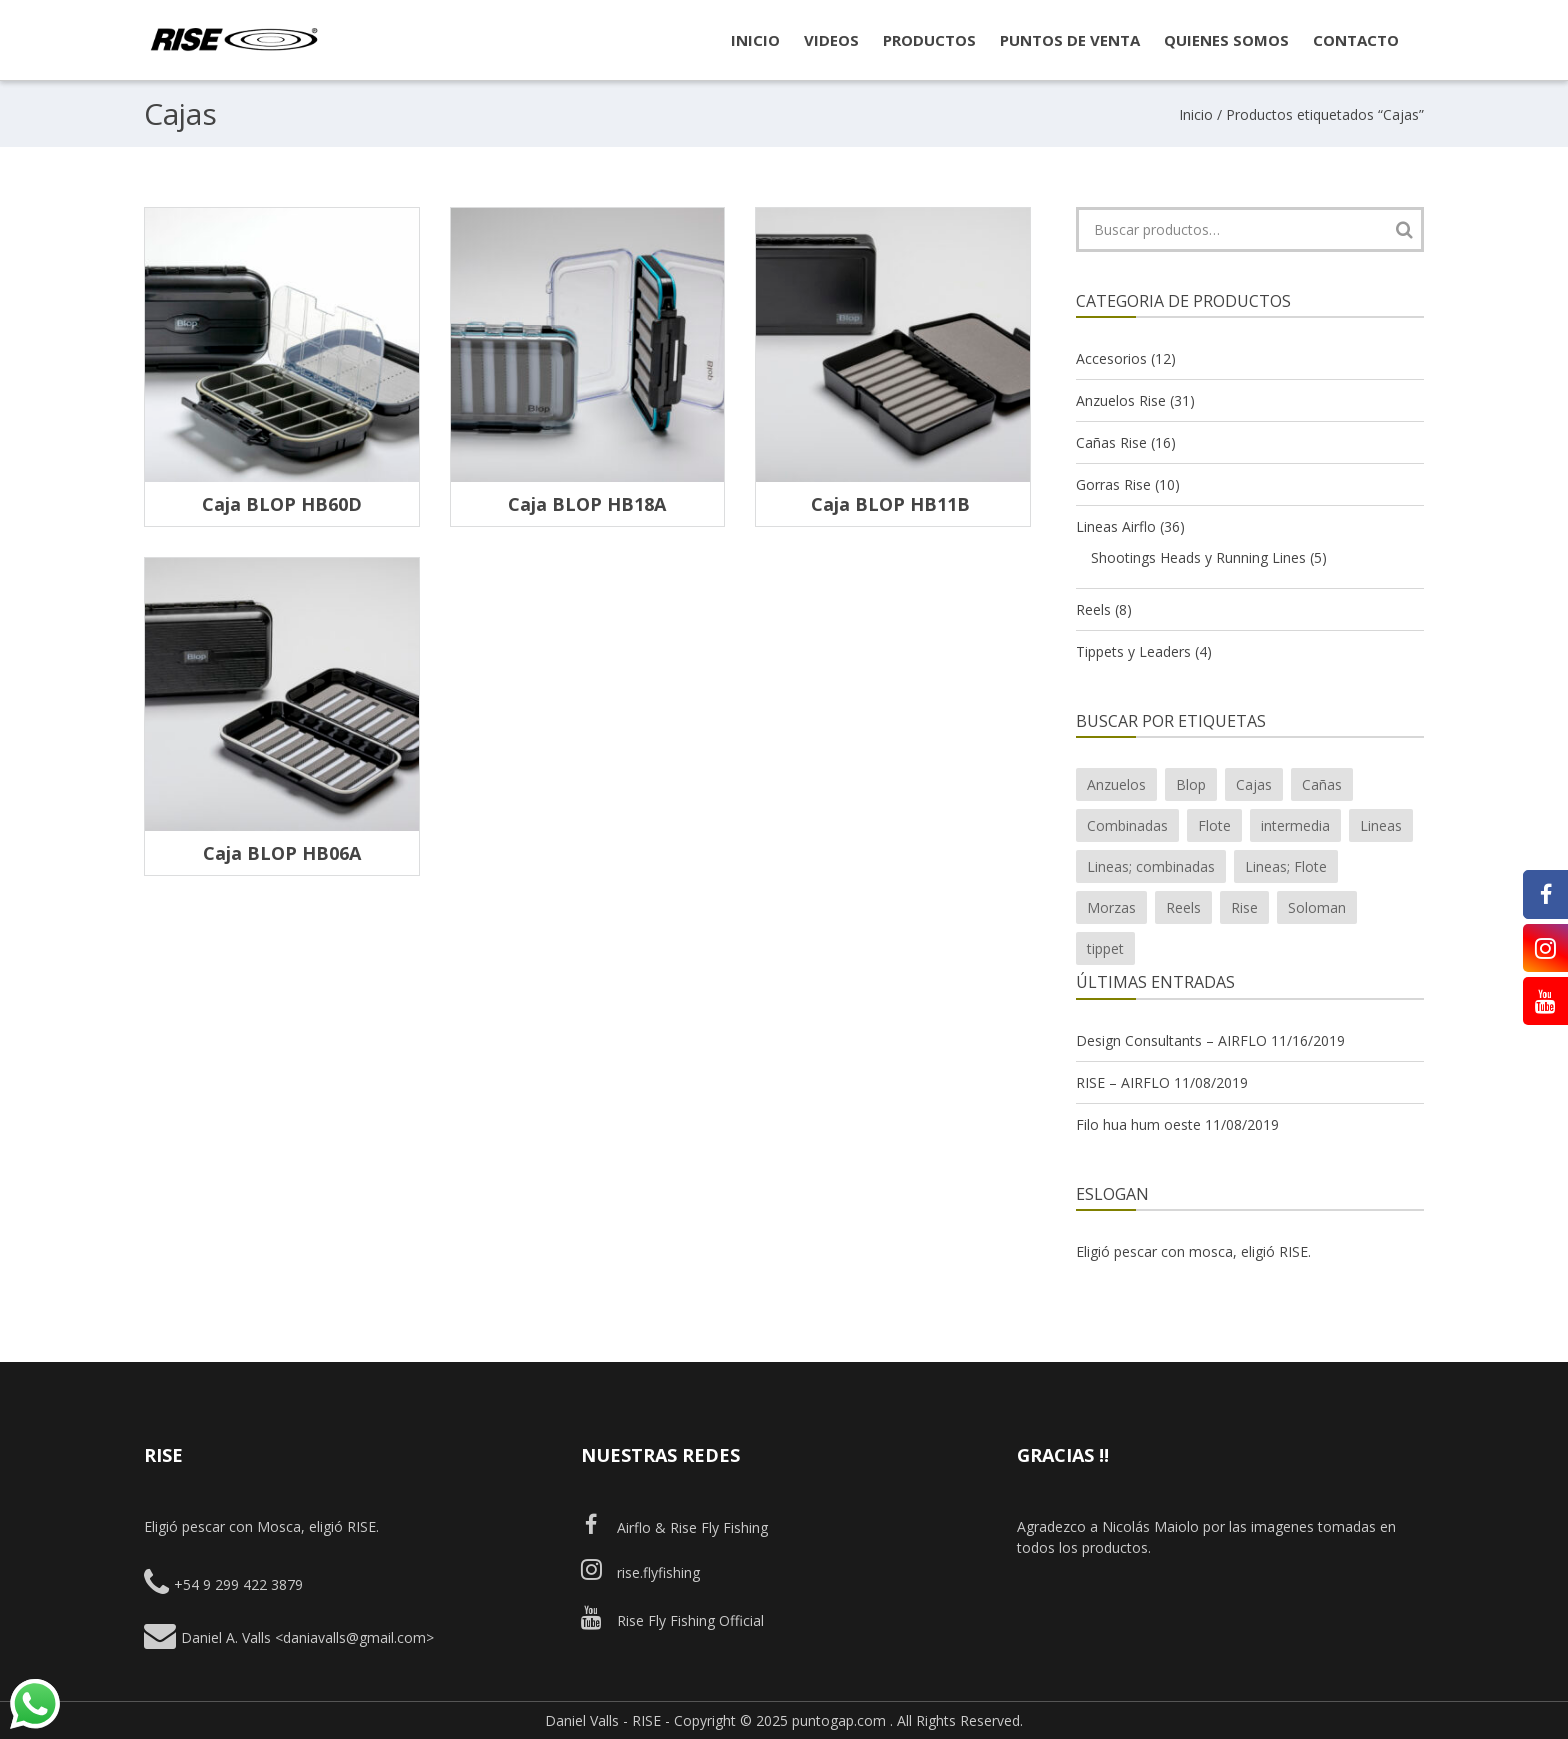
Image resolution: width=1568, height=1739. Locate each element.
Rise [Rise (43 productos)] (1244, 907)
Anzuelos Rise (1121, 400)
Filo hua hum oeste (1138, 1124)
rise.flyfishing (640, 1572)
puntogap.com (839, 1720)
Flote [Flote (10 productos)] (1214, 825)
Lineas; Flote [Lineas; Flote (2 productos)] (1286, 866)
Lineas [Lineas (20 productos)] (1381, 825)
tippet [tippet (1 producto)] (1105, 948)
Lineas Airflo (1116, 526)
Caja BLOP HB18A (587, 504)
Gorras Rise (1113, 484)
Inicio (1196, 114)
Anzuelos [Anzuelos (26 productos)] (1116, 784)
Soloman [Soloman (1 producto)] (1317, 907)
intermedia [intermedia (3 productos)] (1295, 825)
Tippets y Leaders (1133, 651)
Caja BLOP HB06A (282, 853)
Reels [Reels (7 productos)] (1183, 907)
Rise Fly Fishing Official (672, 1620)
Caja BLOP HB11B (893, 504)
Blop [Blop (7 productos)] (1191, 784)
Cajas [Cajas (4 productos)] (1254, 784)
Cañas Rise (1111, 442)
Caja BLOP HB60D (282, 504)
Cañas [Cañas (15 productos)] (1322, 784)
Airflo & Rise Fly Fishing (674, 1527)
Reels (1093, 609)
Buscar (1404, 229)
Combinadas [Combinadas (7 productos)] (1127, 825)
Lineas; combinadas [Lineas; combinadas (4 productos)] (1151, 866)
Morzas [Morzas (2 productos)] (1111, 907)
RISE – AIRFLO (1123, 1082)
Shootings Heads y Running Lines (1198, 557)
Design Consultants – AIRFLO (1171, 1040)
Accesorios (1111, 358)
